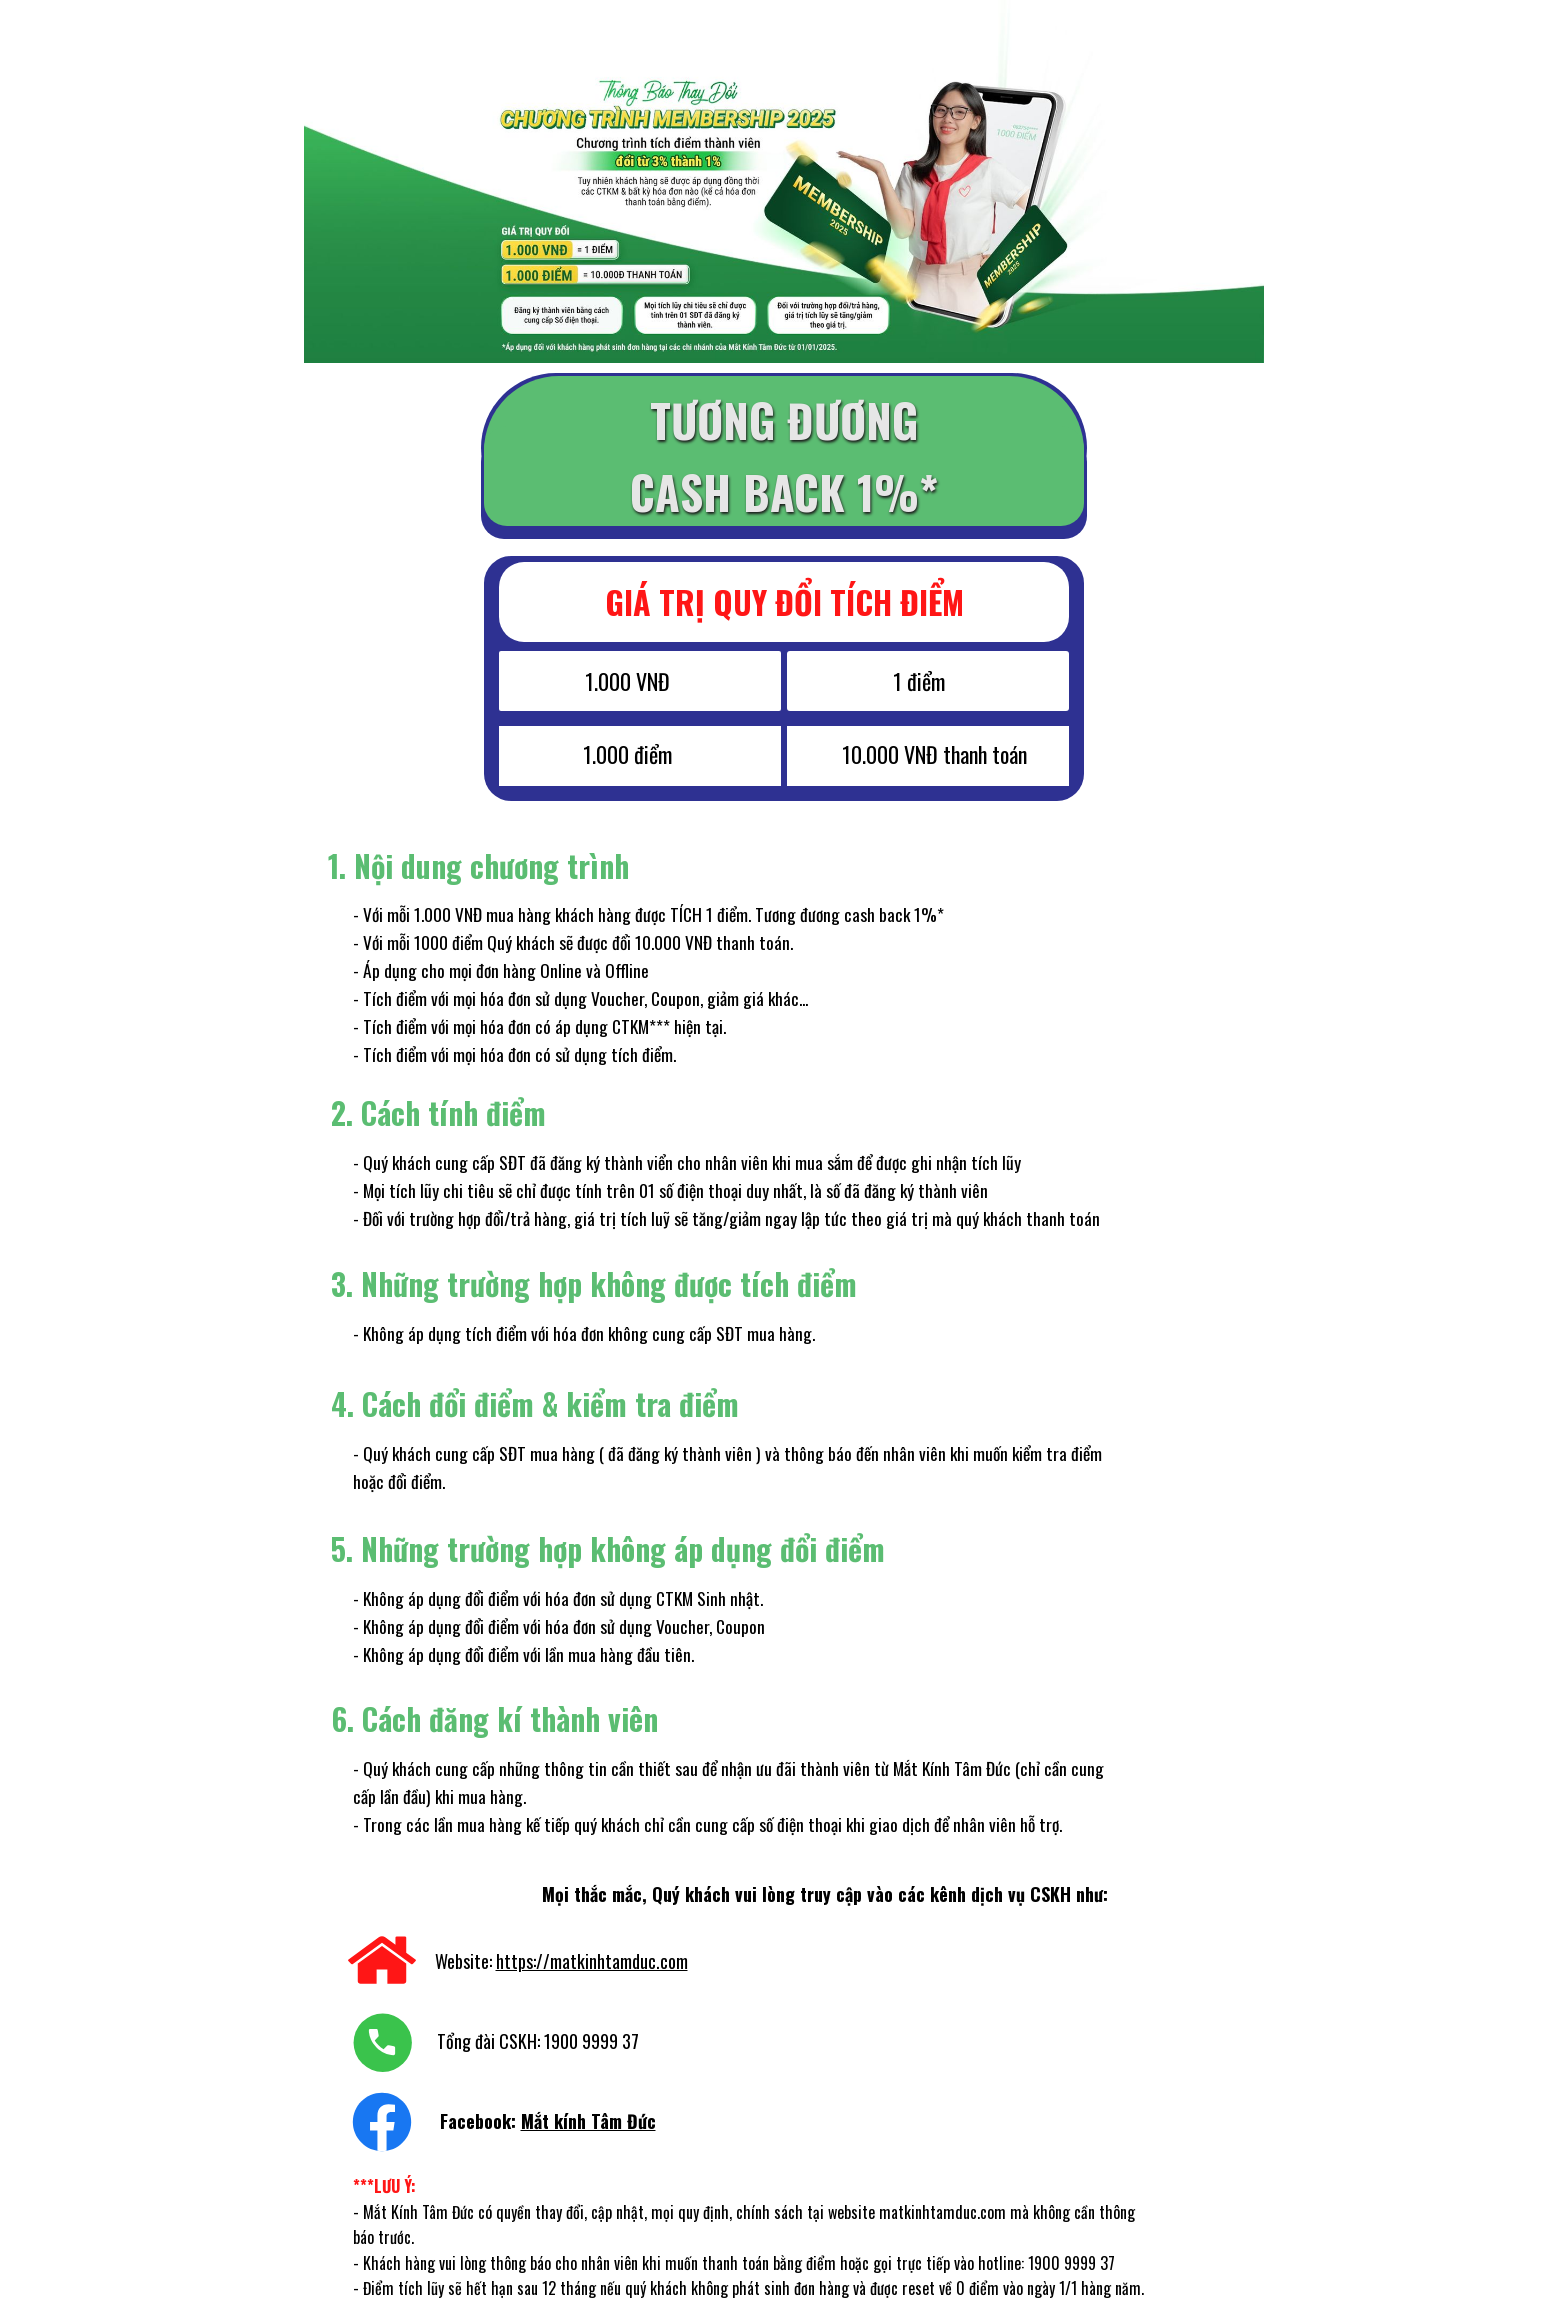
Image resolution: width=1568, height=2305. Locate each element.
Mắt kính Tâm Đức (588, 2121)
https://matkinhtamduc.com (592, 1961)
